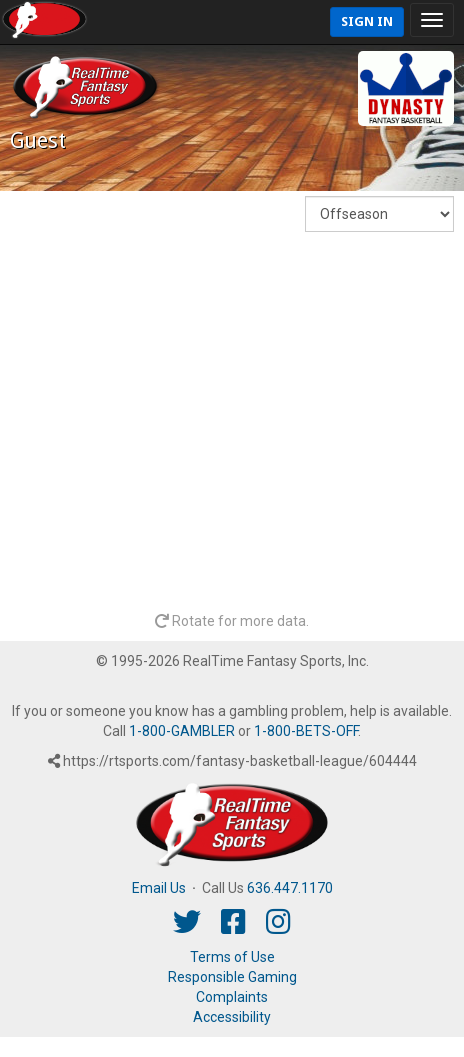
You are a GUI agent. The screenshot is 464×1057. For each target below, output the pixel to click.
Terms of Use (232, 957)
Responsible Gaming (232, 977)
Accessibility (232, 1017)
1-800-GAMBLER (182, 731)
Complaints (232, 997)
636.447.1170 (290, 888)
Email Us (159, 888)
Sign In (367, 21)
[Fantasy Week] (379, 214)
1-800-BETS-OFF (306, 731)
